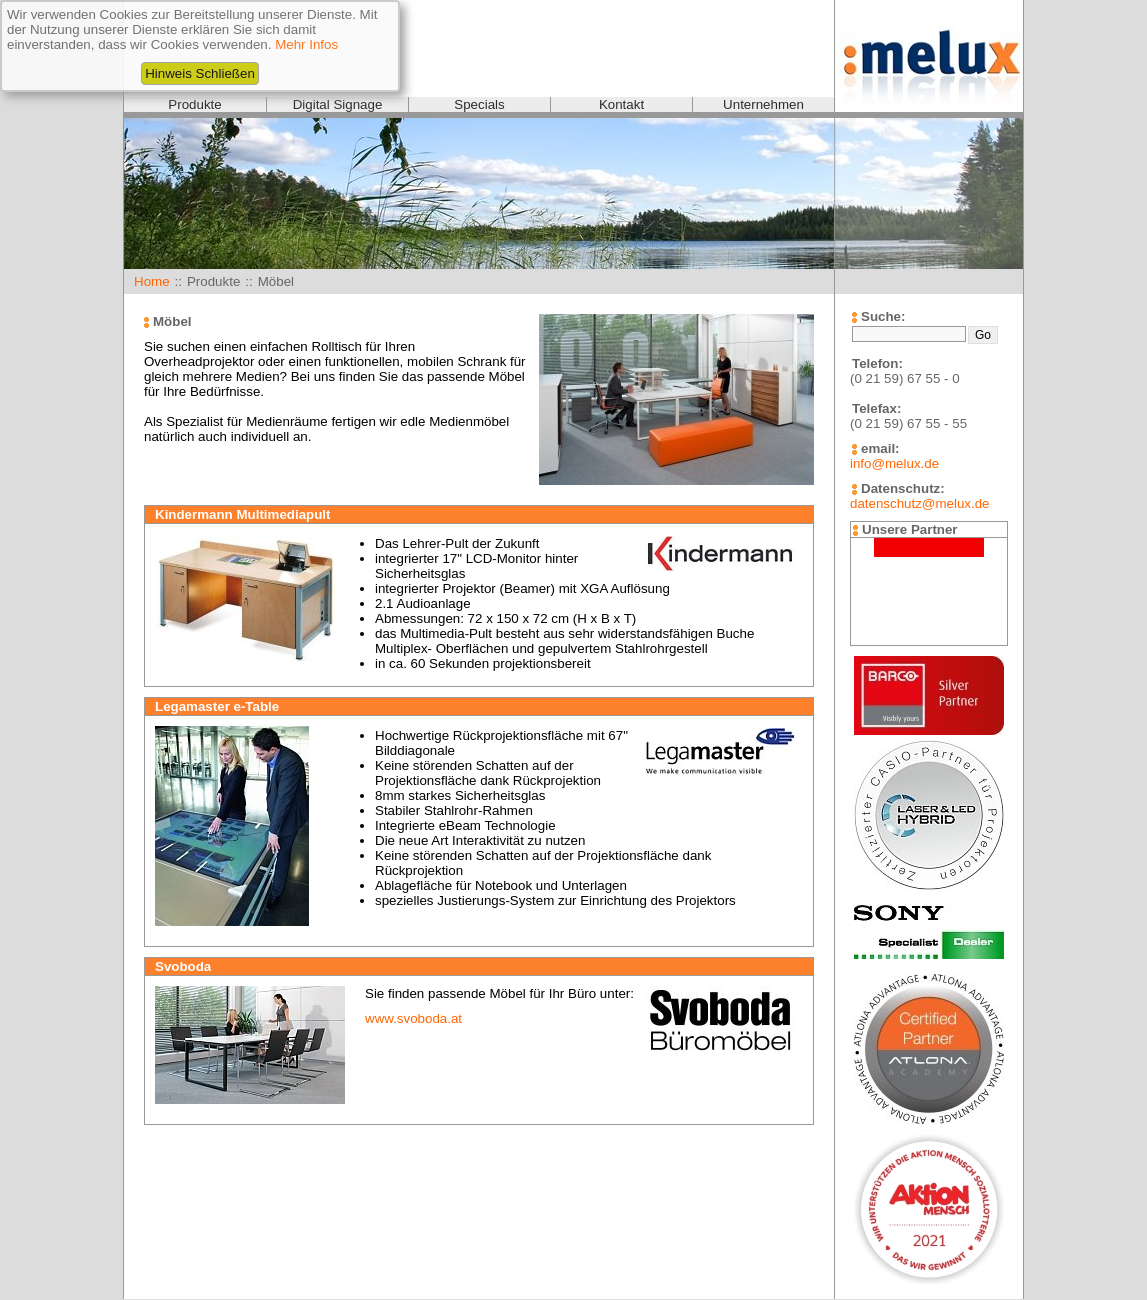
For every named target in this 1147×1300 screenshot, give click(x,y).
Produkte (194, 104)
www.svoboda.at (413, 1018)
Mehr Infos (306, 44)
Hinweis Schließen (200, 73)
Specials (479, 104)
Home (152, 281)
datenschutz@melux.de (919, 503)
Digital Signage (338, 104)
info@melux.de (894, 463)
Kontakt (621, 104)
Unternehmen (763, 104)
